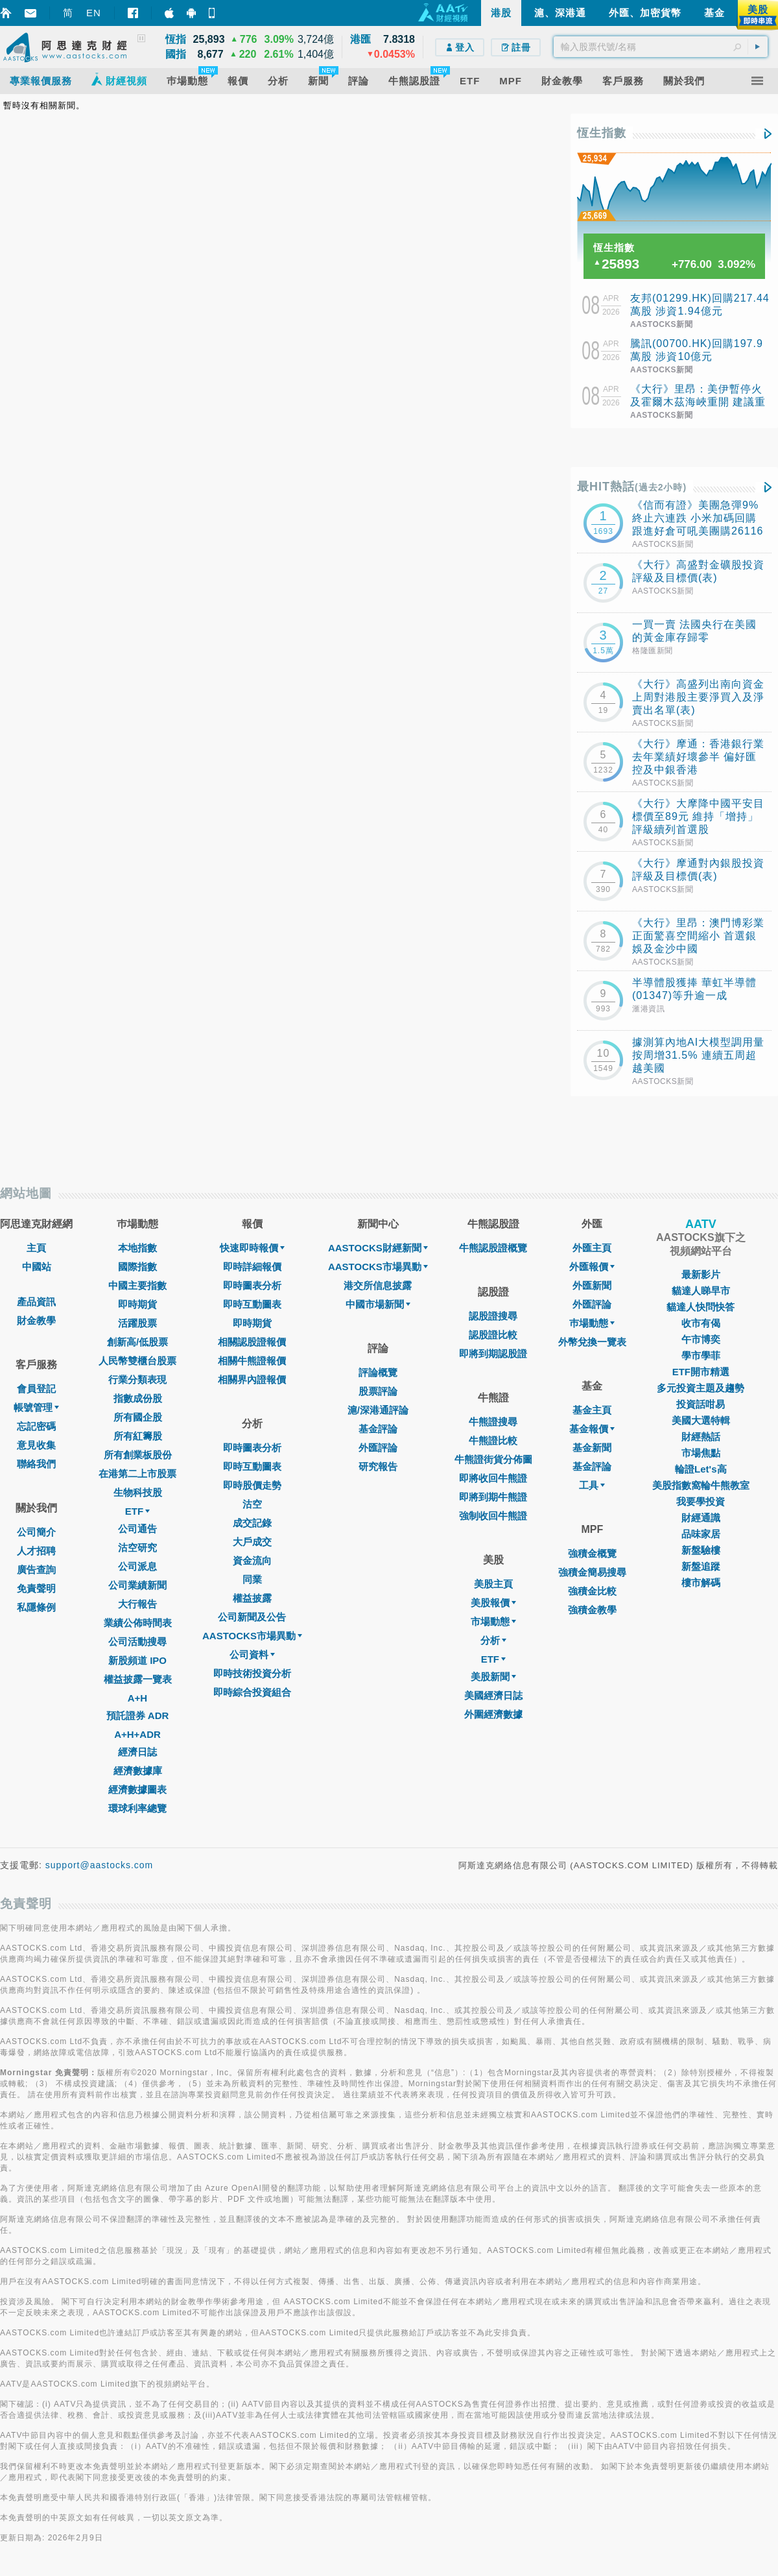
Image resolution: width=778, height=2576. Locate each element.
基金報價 (592, 1428)
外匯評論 (378, 1447)
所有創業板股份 (138, 1454)
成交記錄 (252, 1522)
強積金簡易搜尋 (592, 1572)
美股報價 (493, 1602)
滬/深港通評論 (378, 1409)
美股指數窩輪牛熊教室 (700, 1485)
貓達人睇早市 (701, 1290)
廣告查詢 (36, 1569)
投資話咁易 (700, 1404)
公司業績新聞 (137, 1585)
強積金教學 (592, 1609)
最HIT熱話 (632, 486)
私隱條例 (36, 1607)
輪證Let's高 (700, 1469)
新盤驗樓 (700, 1550)
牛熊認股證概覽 (493, 1247)
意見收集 (36, 1445)
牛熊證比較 (493, 1440)
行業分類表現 (137, 1379)
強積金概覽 (592, 1553)
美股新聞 (493, 1676)
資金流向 (252, 1560)
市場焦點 (700, 1452)
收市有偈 (700, 1323)
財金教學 (36, 1320)
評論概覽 (378, 1372)
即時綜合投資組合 (252, 1692)
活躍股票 (137, 1323)
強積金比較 (592, 1590)
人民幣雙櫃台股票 (137, 1360)
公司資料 (252, 1654)
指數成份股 (137, 1398)
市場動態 (493, 1621)
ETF (137, 1511)
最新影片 (700, 1274)
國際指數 (137, 1266)
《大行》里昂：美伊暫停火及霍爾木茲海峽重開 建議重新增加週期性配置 (698, 401)
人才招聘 (36, 1550)
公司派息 (137, 1566)
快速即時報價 (252, 1247)
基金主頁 (591, 1409)
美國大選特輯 (701, 1420)
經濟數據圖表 (137, 1789)
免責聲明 (36, 1588)
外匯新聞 (591, 1285)
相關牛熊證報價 (252, 1360)
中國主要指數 (137, 1285)
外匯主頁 (591, 1247)
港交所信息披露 (378, 1285)
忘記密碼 (36, 1426)
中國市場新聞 (378, 1304)
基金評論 (378, 1428)
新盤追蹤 (700, 1566)
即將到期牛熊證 (493, 1496)
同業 (252, 1579)
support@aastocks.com (99, 1865)
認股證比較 (493, 1334)
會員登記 (36, 1388)
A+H (137, 1697)
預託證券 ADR (137, 1715)
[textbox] (661, 46)
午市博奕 (700, 1339)
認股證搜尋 (493, 1315)
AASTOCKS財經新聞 (378, 1247)
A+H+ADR (137, 1734)
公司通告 (137, 1528)
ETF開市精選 (700, 1371)
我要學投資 (700, 1501)
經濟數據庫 (137, 1770)
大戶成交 (252, 1541)
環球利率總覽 (137, 1808)
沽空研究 (137, 1547)
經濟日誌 (137, 1751)
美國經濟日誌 (493, 1695)
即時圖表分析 (252, 1285)
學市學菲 (700, 1355)
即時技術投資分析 (252, 1673)
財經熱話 (700, 1436)
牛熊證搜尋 (493, 1421)
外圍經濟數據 (493, 1714)
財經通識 (700, 1517)
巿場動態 (592, 1323)
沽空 (252, 1504)
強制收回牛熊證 (493, 1515)
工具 (592, 1485)
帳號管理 (36, 1407)
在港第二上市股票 (137, 1473)
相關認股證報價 (252, 1341)
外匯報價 (592, 1266)
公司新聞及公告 (252, 1616)
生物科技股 (137, 1492)
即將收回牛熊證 (493, 1478)
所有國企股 (137, 1417)
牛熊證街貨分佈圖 (493, 1459)
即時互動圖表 (252, 1304)
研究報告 (378, 1466)
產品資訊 (36, 1301)
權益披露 (252, 1598)
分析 (493, 1640)
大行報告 (137, 1603)
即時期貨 (137, 1304)
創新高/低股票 (137, 1341)
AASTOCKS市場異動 (252, 1635)
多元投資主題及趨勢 (700, 1387)
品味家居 (700, 1533)
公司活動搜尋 (137, 1641)
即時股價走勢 (252, 1485)
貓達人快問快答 (700, 1306)
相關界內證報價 (252, 1379)
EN (93, 12)
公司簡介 (36, 1531)
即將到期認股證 (493, 1353)
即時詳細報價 (252, 1266)
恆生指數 (601, 132)
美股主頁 (493, 1583)
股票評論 (378, 1391)
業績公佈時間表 (138, 1622)
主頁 (36, 1247)
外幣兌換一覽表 (592, 1341)
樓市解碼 (700, 1582)
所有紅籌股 (137, 1435)
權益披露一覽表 (138, 1679)
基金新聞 (591, 1447)
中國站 (36, 1266)
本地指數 (137, 1247)
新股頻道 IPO (137, 1660)
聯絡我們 (36, 1463)
